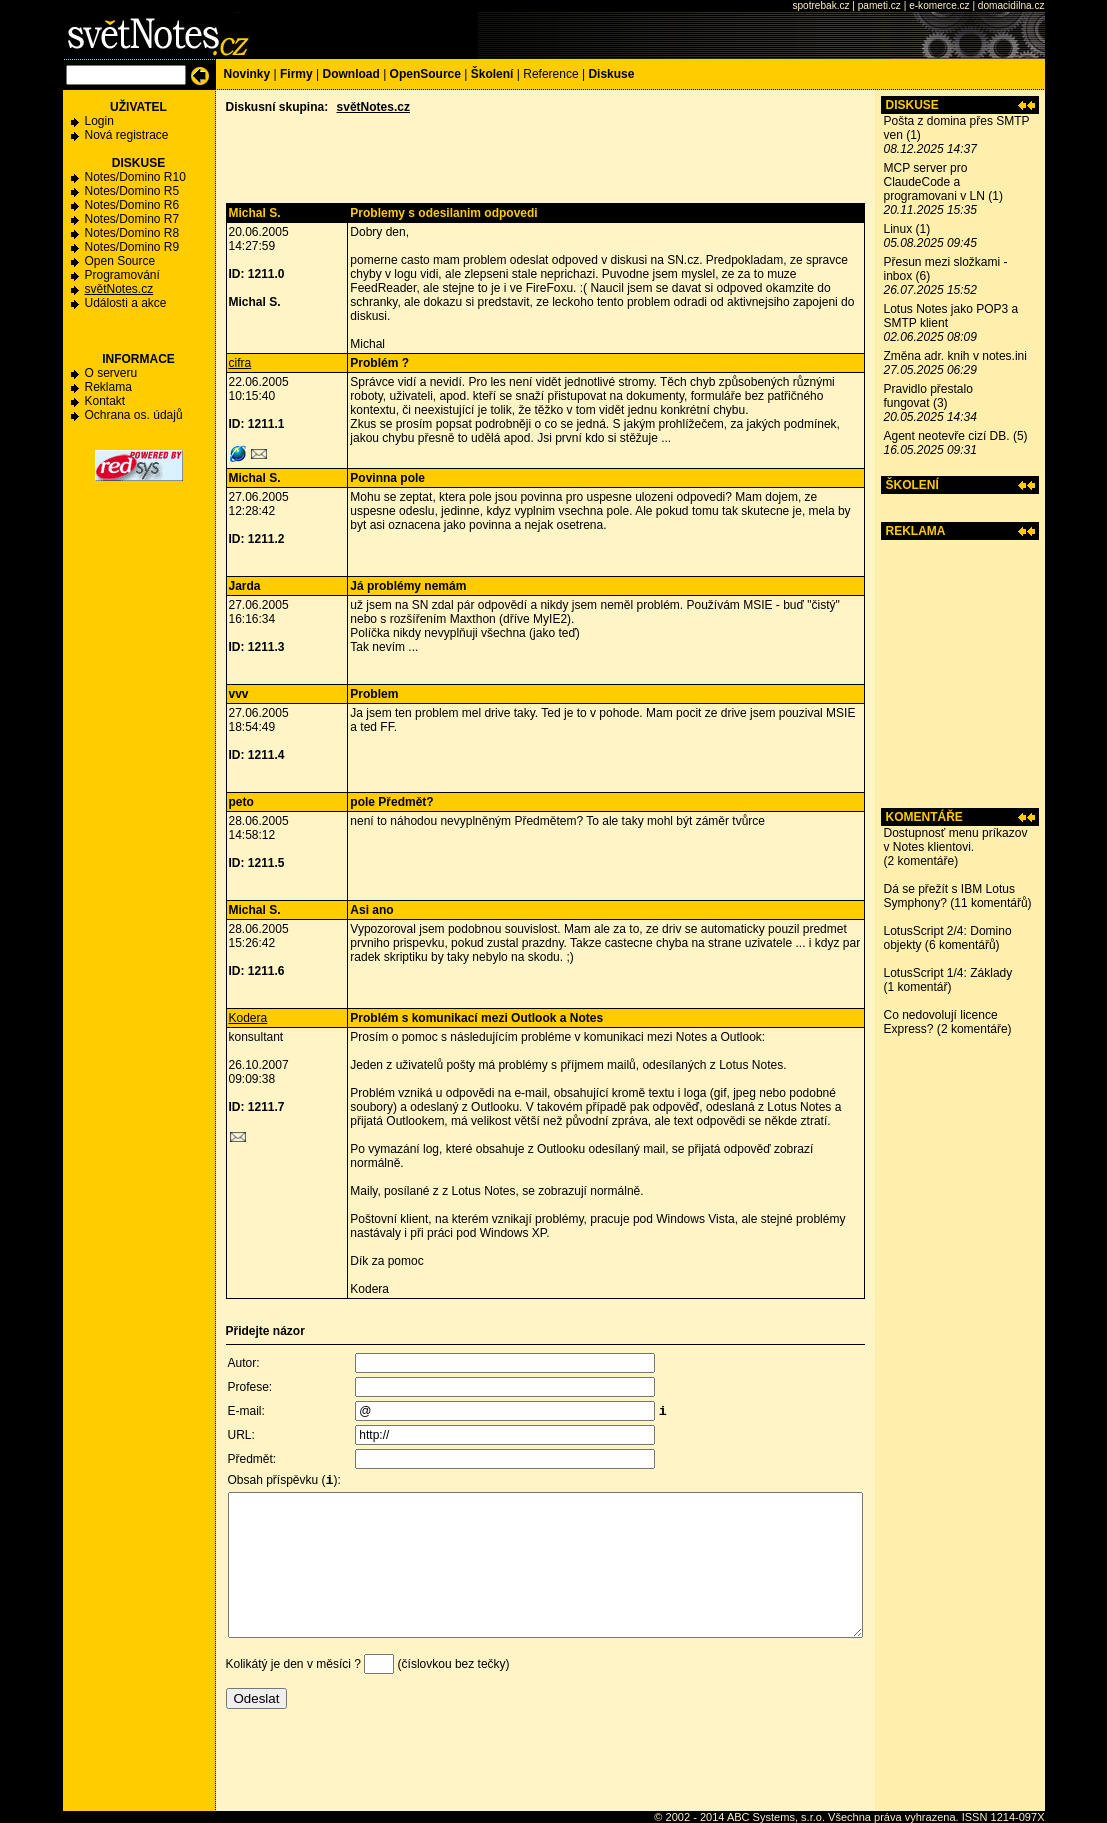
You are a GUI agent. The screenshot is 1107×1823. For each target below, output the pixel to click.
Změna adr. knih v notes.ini (955, 356)
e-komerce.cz (939, 5)
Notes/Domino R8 (132, 233)
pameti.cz (879, 5)
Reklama (108, 387)
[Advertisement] (960, 674)
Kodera (248, 1018)
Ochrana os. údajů (134, 415)
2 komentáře (921, 861)
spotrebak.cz (820, 5)
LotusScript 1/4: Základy (948, 973)
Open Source (120, 261)
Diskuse (611, 74)
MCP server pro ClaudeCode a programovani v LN (934, 182)
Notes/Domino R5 (132, 191)
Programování (122, 275)
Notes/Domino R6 (132, 205)
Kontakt (105, 401)
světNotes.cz (119, 289)
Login (99, 121)
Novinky (247, 74)
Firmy (296, 74)
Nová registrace (127, 135)
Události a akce (126, 303)
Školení (492, 74)
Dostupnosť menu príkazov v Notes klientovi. (956, 840)
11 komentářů (990, 903)
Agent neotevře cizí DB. (947, 436)
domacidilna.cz (1011, 5)
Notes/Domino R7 (132, 219)
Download (350, 74)
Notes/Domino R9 (132, 247)
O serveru (111, 373)
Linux (898, 229)
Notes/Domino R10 (135, 177)
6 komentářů (962, 945)
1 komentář (918, 987)
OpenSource (425, 74)
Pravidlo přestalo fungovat (928, 396)
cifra (240, 363)
